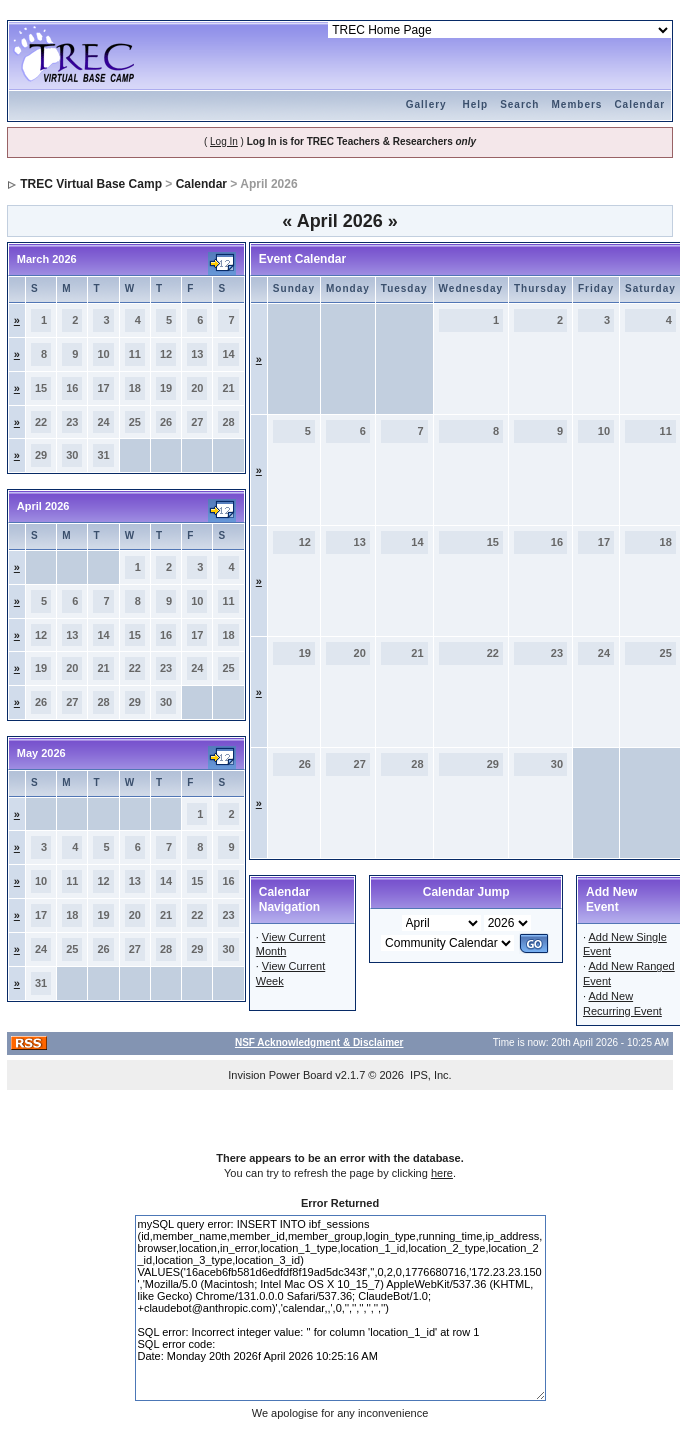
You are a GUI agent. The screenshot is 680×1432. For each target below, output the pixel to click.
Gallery (426, 104)
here (442, 1173)
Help (475, 104)
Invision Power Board (280, 1075)
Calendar (639, 104)
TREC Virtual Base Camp (91, 184)
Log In (224, 141)
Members (576, 104)
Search (519, 104)
